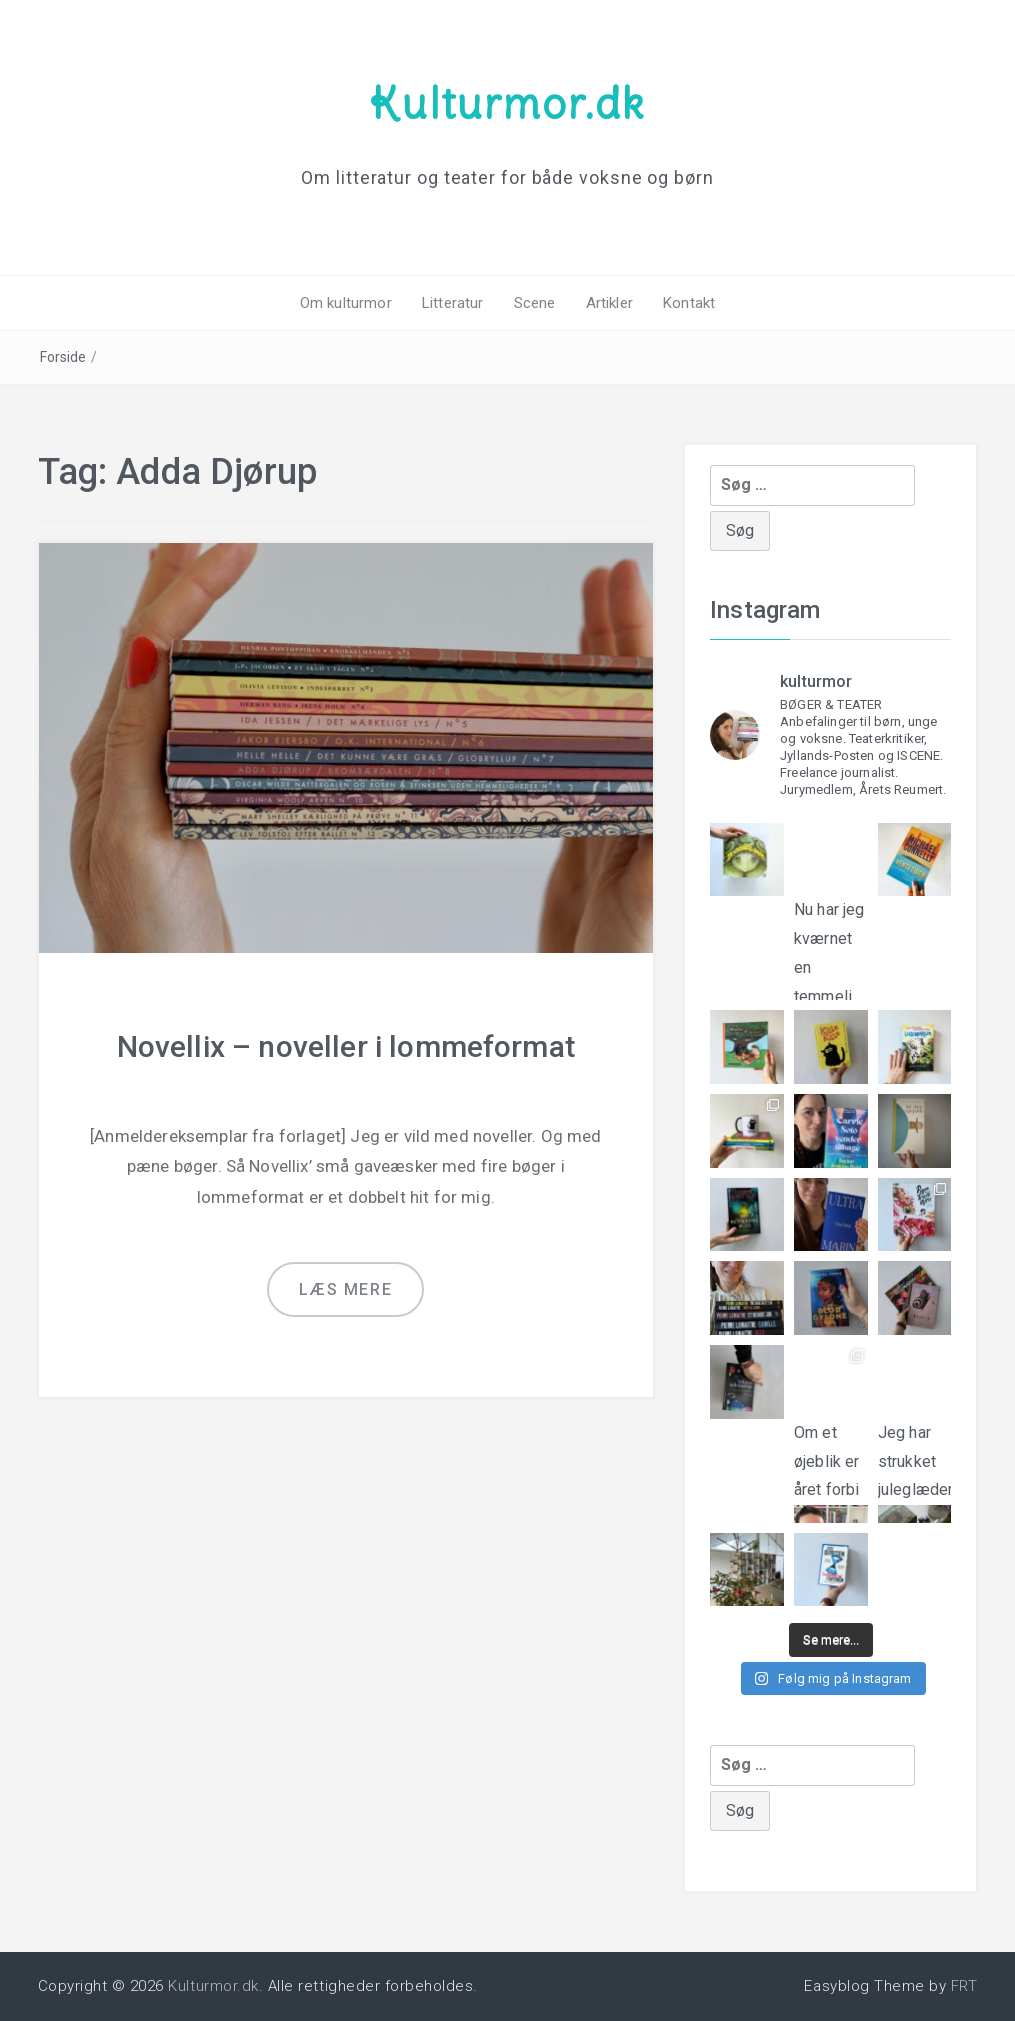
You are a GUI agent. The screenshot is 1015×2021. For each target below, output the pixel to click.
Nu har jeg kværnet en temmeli (831, 935)
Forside (63, 357)
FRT (964, 1986)
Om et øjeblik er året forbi (831, 1456)
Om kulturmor (346, 303)
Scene (535, 303)
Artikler (609, 303)
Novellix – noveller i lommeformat (346, 1046)
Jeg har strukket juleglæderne (915, 1458)
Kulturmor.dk (507, 103)
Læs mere (345, 1289)
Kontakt (689, 303)
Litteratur (453, 303)
